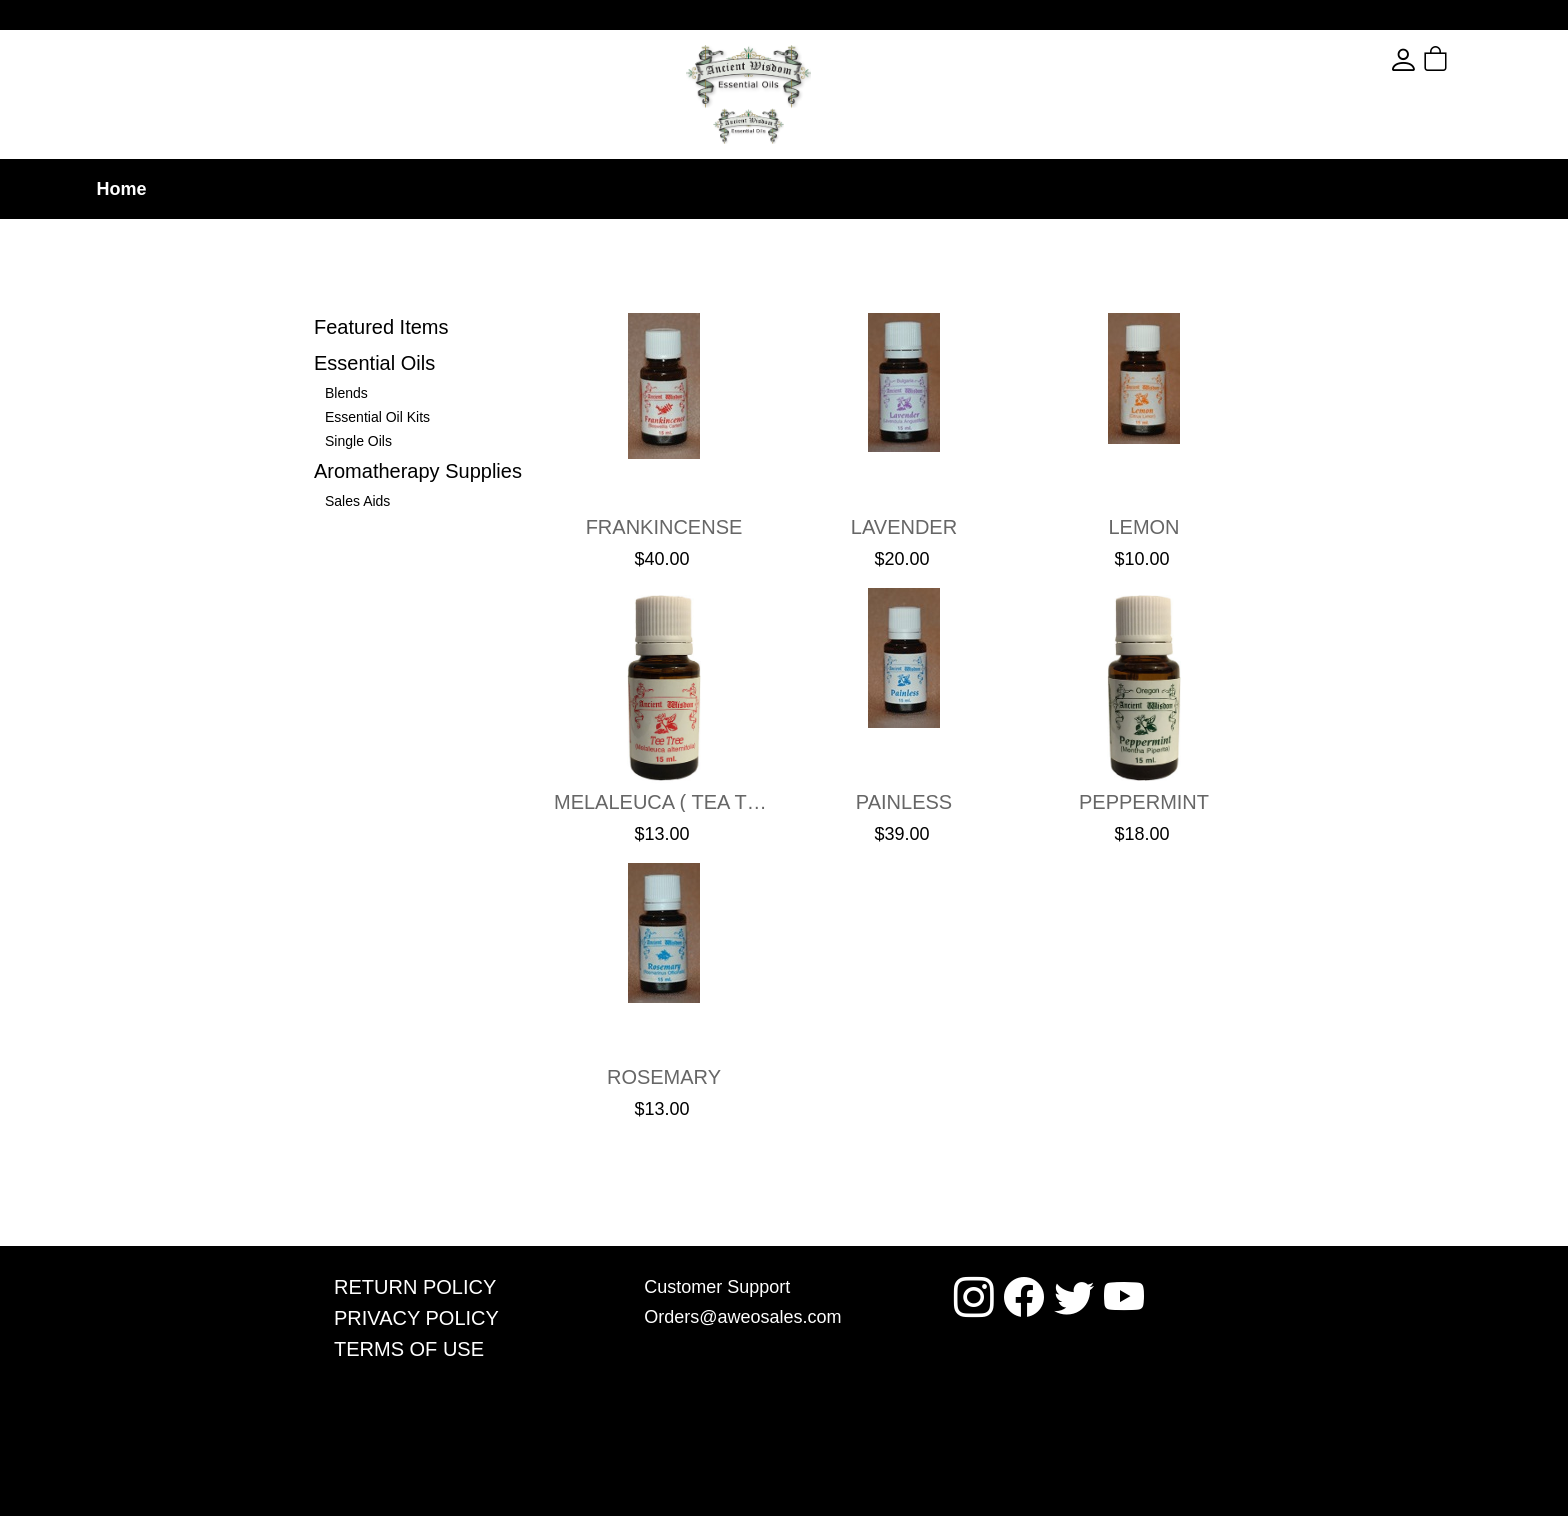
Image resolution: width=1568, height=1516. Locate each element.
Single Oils (358, 441)
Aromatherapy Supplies (418, 471)
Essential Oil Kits (377, 417)
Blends (346, 393)
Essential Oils (374, 363)
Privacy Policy (416, 1318)
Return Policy (415, 1287)
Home (121, 189)
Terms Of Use (409, 1349)
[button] (1471, 60)
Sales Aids (357, 501)
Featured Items (381, 327)
